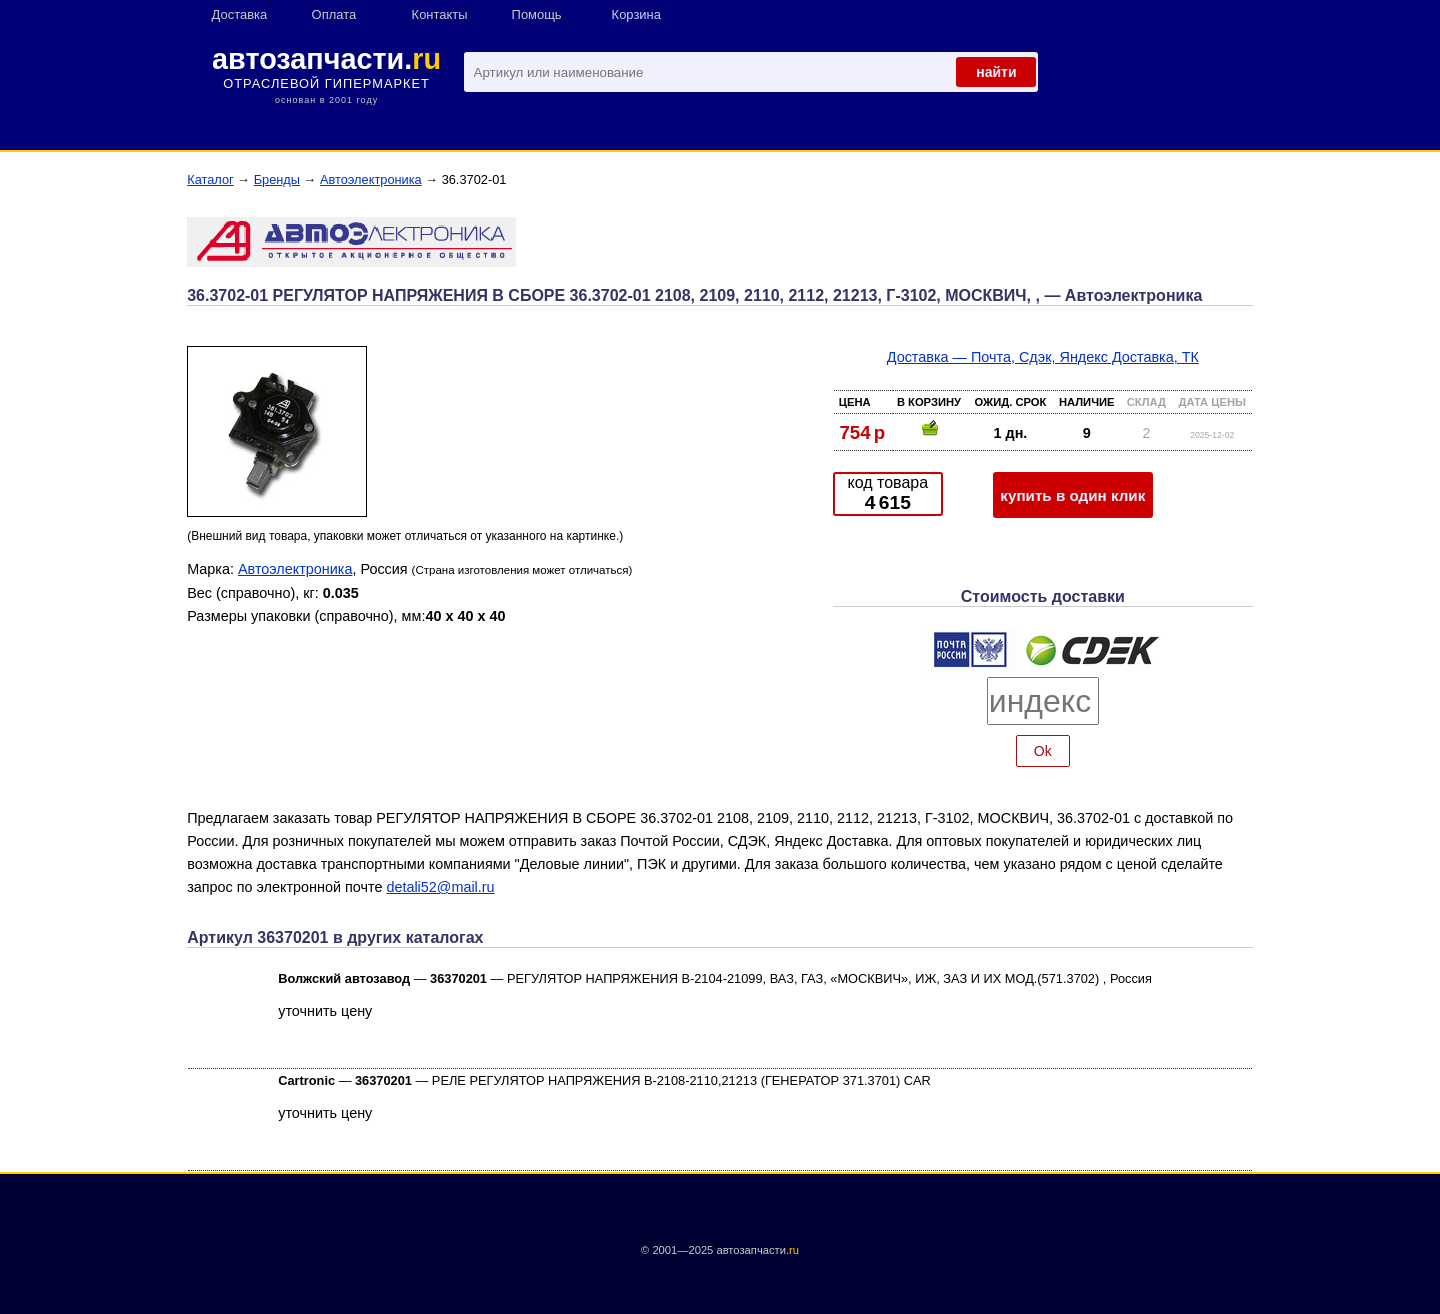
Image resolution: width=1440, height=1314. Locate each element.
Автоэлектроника (371, 179)
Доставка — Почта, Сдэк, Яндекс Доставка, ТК (1043, 357)
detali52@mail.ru (440, 887)
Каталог (210, 179)
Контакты (440, 14)
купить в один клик (1072, 495)
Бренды (277, 179)
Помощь (537, 14)
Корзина (636, 14)
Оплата (334, 14)
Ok (1043, 751)
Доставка (240, 14)
